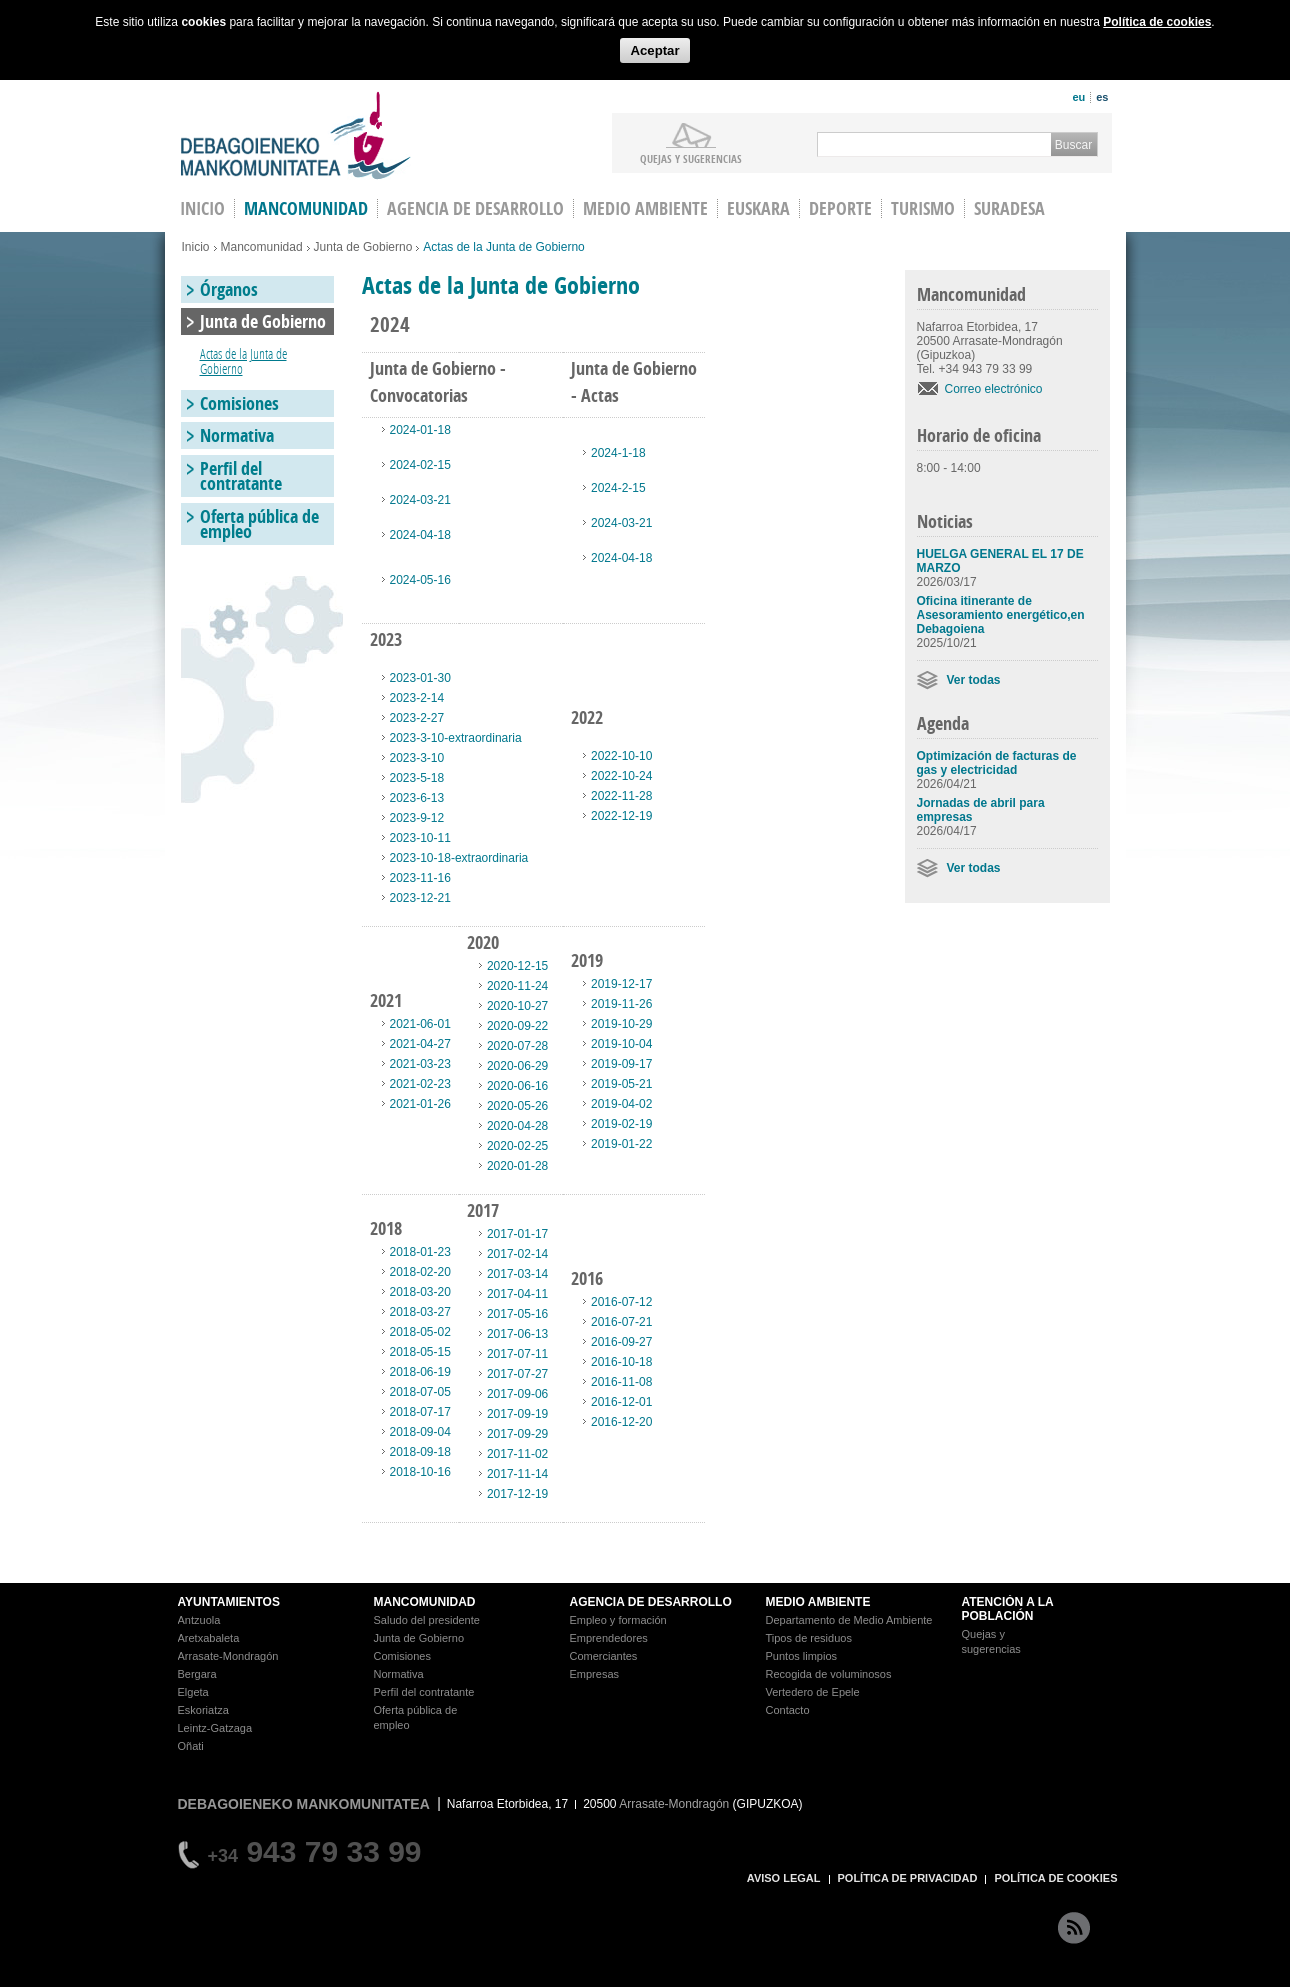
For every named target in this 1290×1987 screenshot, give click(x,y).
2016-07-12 (621, 1302)
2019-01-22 (621, 1144)
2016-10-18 (621, 1362)
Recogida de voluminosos (829, 1674)
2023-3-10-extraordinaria (456, 738)
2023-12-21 (420, 898)
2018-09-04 (420, 1432)
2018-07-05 (420, 1392)
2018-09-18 (420, 1452)
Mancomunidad (306, 208)
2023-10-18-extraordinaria (459, 858)
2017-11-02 (517, 1454)
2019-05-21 (621, 1084)
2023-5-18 (417, 778)
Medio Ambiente (645, 208)
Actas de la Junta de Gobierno (243, 361)
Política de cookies (1157, 22)
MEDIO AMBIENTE (818, 1602)
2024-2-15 (618, 488)
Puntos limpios (802, 1656)
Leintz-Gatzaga (215, 1728)
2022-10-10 (621, 756)
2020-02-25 (517, 1146)
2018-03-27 (420, 1312)
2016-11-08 (621, 1382)
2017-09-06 (517, 1394)
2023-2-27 (417, 718)
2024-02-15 (420, 465)
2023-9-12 (417, 818)
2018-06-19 (420, 1372)
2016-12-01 (621, 1402)
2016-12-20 (621, 1422)
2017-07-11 (517, 1354)
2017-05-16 (517, 1314)
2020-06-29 (517, 1066)
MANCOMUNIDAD (425, 1602)
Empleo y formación (618, 1620)
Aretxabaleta (209, 1638)
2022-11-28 (621, 796)
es (1102, 97)
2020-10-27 (517, 1006)
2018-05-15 (420, 1352)
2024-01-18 (420, 430)
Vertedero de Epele (813, 1692)
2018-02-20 (420, 1272)
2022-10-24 (621, 776)
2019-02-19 (621, 1124)
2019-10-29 (621, 1024)
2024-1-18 (618, 453)
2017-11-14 (517, 1474)
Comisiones (239, 403)
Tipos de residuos (809, 1638)
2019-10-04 (621, 1044)
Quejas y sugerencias (691, 158)
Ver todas (974, 680)
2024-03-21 (420, 500)
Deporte (840, 208)
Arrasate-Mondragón (228, 1656)
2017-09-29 (517, 1434)
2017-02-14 (517, 1254)
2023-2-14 (417, 698)
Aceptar (654, 50)
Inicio (196, 247)
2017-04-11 (517, 1294)
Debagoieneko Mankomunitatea (296, 135)
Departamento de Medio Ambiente (849, 1620)
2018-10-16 (420, 1472)
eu (1078, 97)
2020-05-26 (517, 1106)
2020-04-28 (517, 1126)
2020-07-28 (517, 1046)
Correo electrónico (994, 389)
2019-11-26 (621, 1004)
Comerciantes (604, 1656)
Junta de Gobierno (363, 247)
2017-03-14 (517, 1274)
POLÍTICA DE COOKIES (1055, 1878)
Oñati (191, 1746)
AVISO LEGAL (784, 1878)
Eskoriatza (203, 1710)
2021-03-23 (420, 1064)
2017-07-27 (517, 1374)
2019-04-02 (621, 1104)
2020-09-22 (517, 1026)
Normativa (237, 435)
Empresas (595, 1674)
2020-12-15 (517, 966)
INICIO (202, 208)
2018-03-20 (420, 1292)
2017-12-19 (517, 1494)
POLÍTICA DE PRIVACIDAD (908, 1878)
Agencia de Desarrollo (475, 208)
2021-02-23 (420, 1084)
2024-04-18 (420, 535)
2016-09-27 (621, 1342)
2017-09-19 (517, 1414)
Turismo (923, 208)
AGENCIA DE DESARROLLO (651, 1602)
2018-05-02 (420, 1332)
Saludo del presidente (427, 1620)
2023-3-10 (417, 758)
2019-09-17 (621, 1064)
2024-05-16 (420, 580)
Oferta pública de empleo (259, 524)
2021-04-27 (420, 1044)
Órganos (229, 289)
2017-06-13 (517, 1334)
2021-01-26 (420, 1104)
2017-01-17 (517, 1234)
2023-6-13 (417, 798)
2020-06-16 (517, 1086)
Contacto (788, 1710)
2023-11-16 (420, 878)
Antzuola (199, 1620)
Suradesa (1009, 208)
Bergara (197, 1674)
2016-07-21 (621, 1322)
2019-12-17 (621, 984)
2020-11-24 (517, 986)
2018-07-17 (420, 1412)
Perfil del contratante (241, 476)
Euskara (758, 208)
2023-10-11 (420, 838)
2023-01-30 (420, 678)
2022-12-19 (621, 816)
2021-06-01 (420, 1024)
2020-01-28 (517, 1166)
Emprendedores (609, 1638)
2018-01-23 (420, 1252)
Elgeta (193, 1692)
